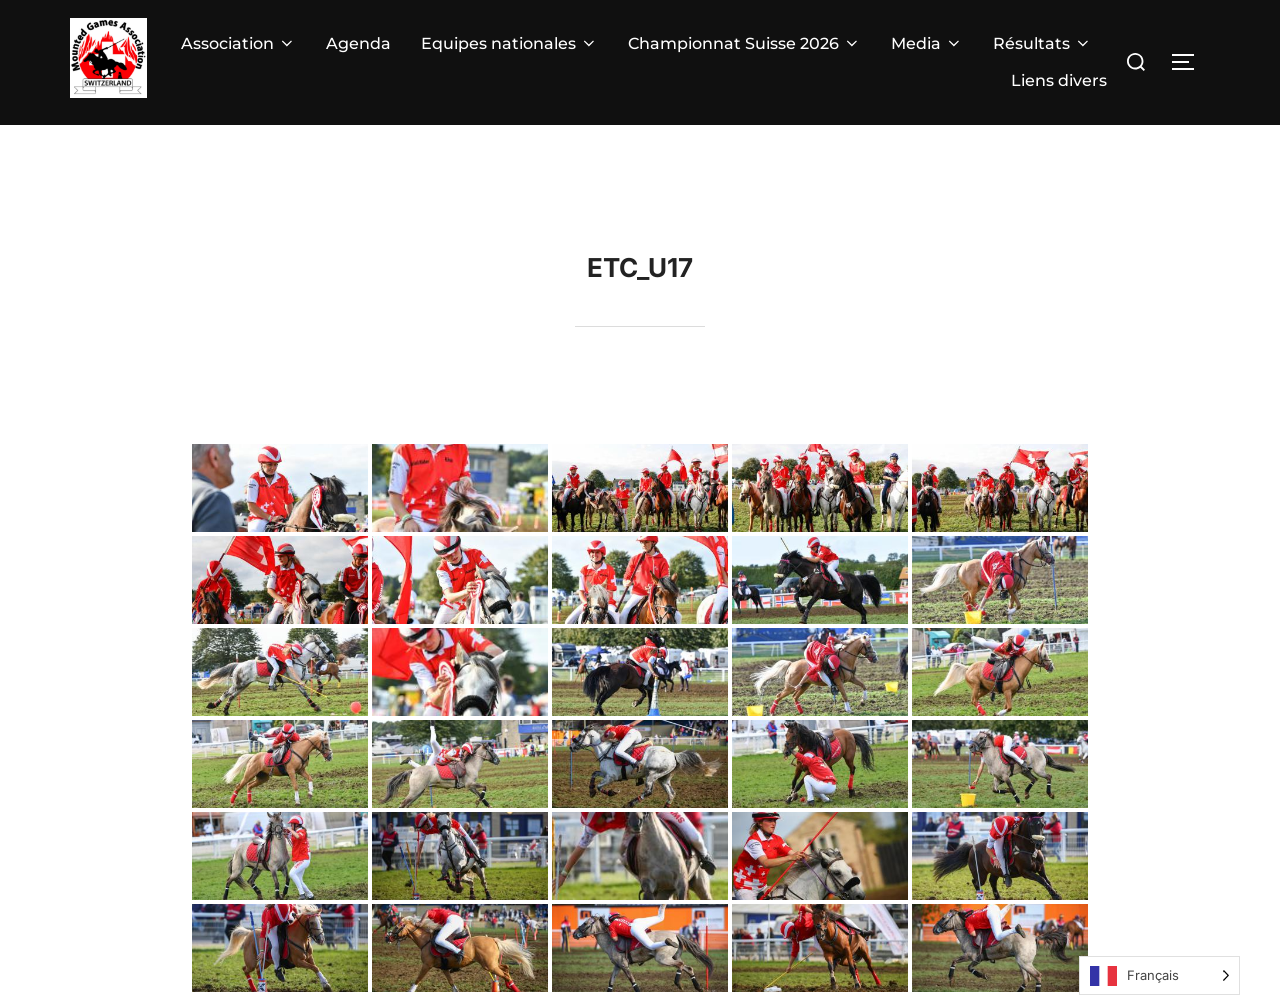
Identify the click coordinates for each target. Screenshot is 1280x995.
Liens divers (1059, 80)
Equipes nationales (509, 43)
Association (238, 43)
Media (927, 43)
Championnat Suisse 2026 (744, 43)
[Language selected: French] (1159, 975)
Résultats (1042, 43)
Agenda (358, 43)
